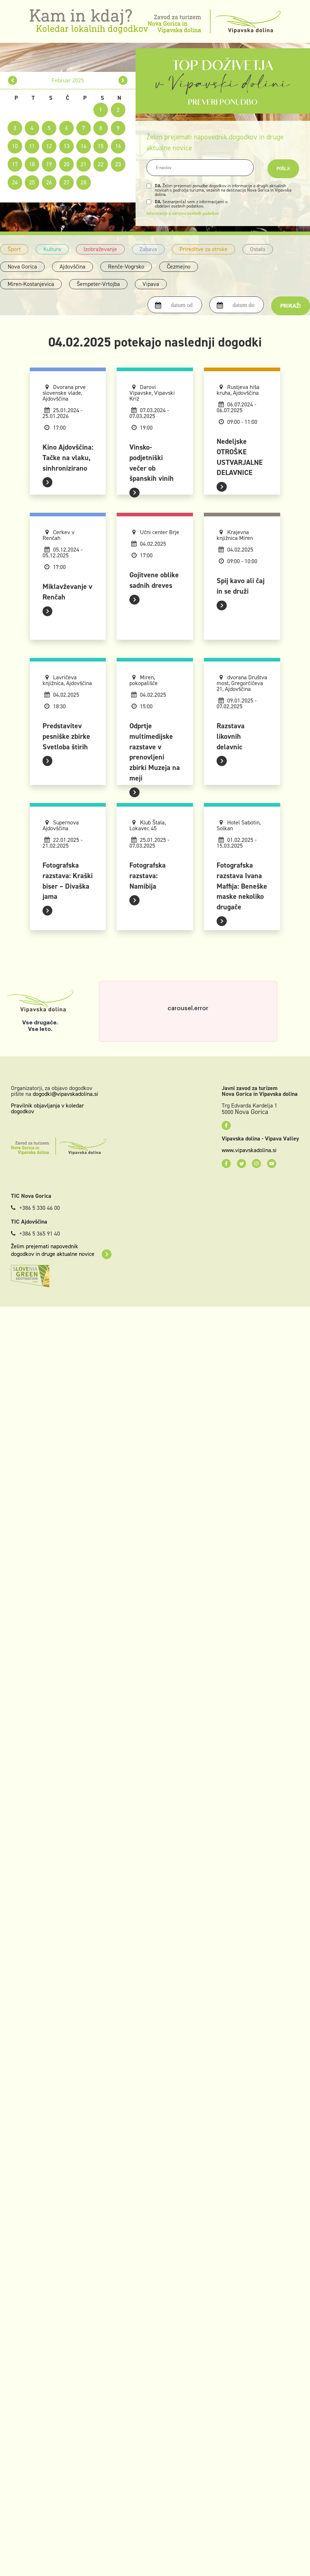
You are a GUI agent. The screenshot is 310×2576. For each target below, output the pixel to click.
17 (15, 164)
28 (83, 182)
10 (15, 146)
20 (66, 164)
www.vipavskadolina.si (249, 1150)
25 (32, 182)
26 (49, 182)
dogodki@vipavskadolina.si (65, 1094)
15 (101, 146)
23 (118, 164)
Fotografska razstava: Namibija (147, 875)
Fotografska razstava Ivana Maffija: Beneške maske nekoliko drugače (242, 886)
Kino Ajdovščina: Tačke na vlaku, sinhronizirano (68, 457)
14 (83, 146)
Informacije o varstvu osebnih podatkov (182, 213)
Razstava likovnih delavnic (231, 736)
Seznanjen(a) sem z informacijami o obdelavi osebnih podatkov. (191, 204)
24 (15, 182)
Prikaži (290, 306)
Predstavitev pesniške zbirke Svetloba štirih (66, 736)
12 (49, 146)
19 (49, 164)
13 (66, 146)
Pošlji (283, 169)
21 (83, 164)
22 (101, 164)
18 (32, 164)
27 (66, 182)
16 (118, 146)
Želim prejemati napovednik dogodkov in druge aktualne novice (61, 1250)
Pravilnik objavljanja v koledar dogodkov (47, 1108)
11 (32, 146)
